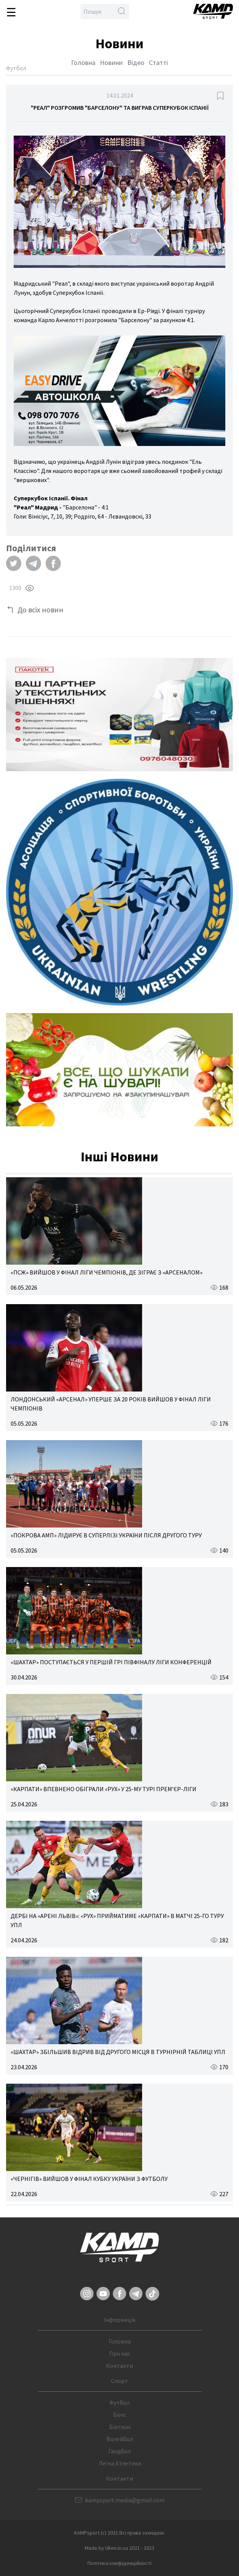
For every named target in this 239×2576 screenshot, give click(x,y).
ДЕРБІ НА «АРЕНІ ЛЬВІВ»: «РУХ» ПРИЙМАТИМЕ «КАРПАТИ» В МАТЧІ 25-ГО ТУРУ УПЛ (117, 1920)
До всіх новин (40, 609)
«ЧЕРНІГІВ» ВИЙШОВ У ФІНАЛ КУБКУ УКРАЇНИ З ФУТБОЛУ (89, 2178)
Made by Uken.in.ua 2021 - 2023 (119, 2547)
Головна (83, 62)
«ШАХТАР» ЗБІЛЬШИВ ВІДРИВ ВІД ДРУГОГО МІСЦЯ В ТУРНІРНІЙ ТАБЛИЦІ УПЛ (118, 2052)
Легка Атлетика (119, 2463)
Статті (158, 62)
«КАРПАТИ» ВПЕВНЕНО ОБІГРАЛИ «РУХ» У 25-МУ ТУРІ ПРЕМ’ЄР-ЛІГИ (103, 1789)
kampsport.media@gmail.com (125, 2500)
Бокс (119, 2414)
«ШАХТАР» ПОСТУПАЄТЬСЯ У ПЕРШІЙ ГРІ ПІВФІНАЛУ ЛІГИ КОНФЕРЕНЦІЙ (111, 1662)
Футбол (119, 2402)
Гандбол (119, 2451)
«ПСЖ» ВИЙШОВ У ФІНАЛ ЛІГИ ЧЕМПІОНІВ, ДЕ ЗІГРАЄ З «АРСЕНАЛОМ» (107, 1272)
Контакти (119, 2365)
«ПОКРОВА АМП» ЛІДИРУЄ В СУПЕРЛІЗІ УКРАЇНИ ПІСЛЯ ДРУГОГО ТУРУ (106, 1535)
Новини (111, 62)
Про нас (119, 2353)
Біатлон (119, 2427)
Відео (135, 62)
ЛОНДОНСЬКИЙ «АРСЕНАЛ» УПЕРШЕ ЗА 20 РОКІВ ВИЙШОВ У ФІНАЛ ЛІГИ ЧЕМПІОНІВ (111, 1403)
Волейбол (119, 2439)
